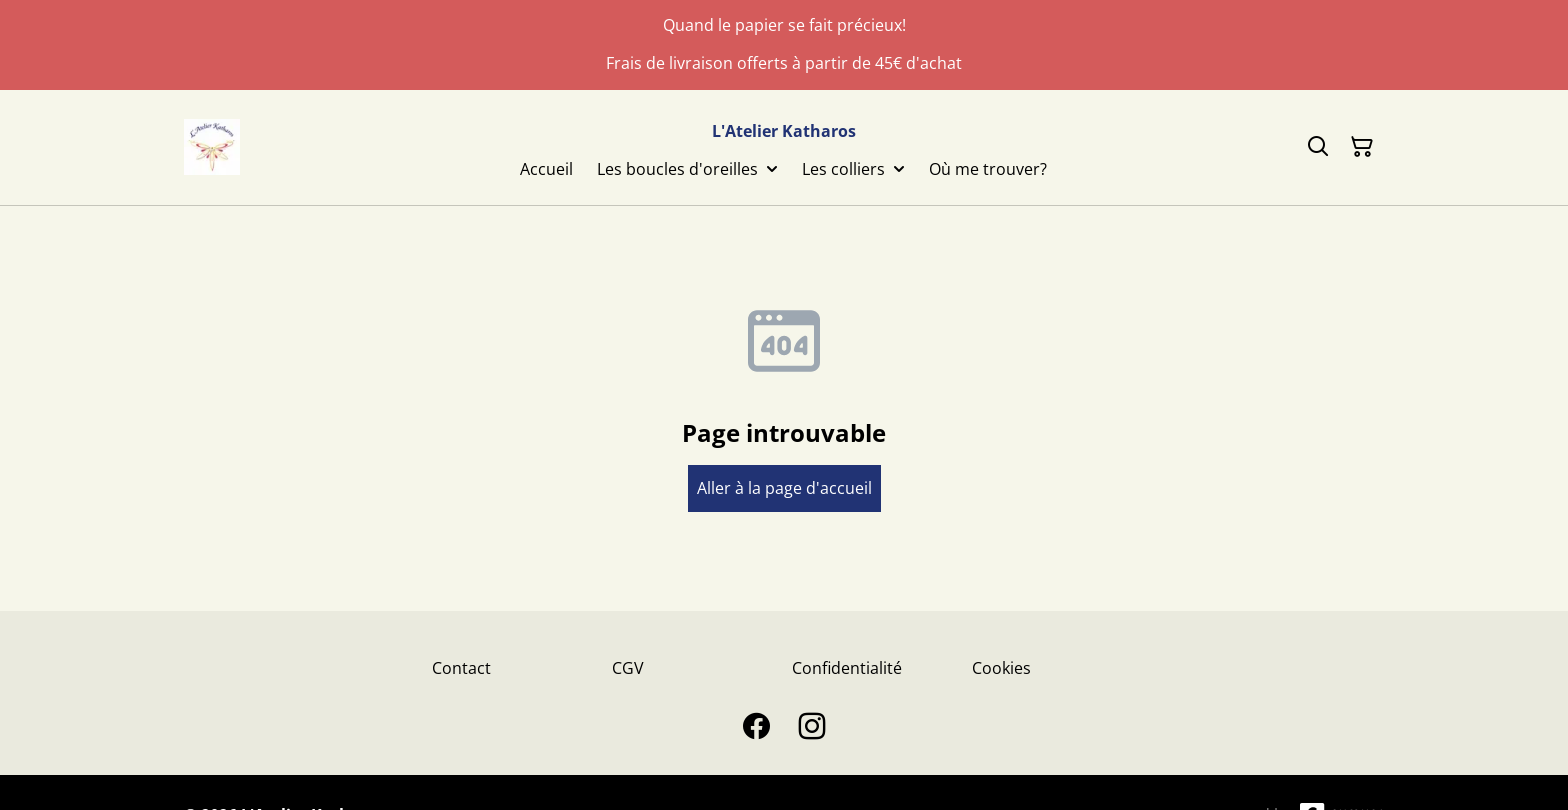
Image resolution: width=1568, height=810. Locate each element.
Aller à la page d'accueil (784, 488)
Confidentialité (847, 668)
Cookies (1001, 668)
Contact (461, 668)
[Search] (1318, 147)
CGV (628, 668)
